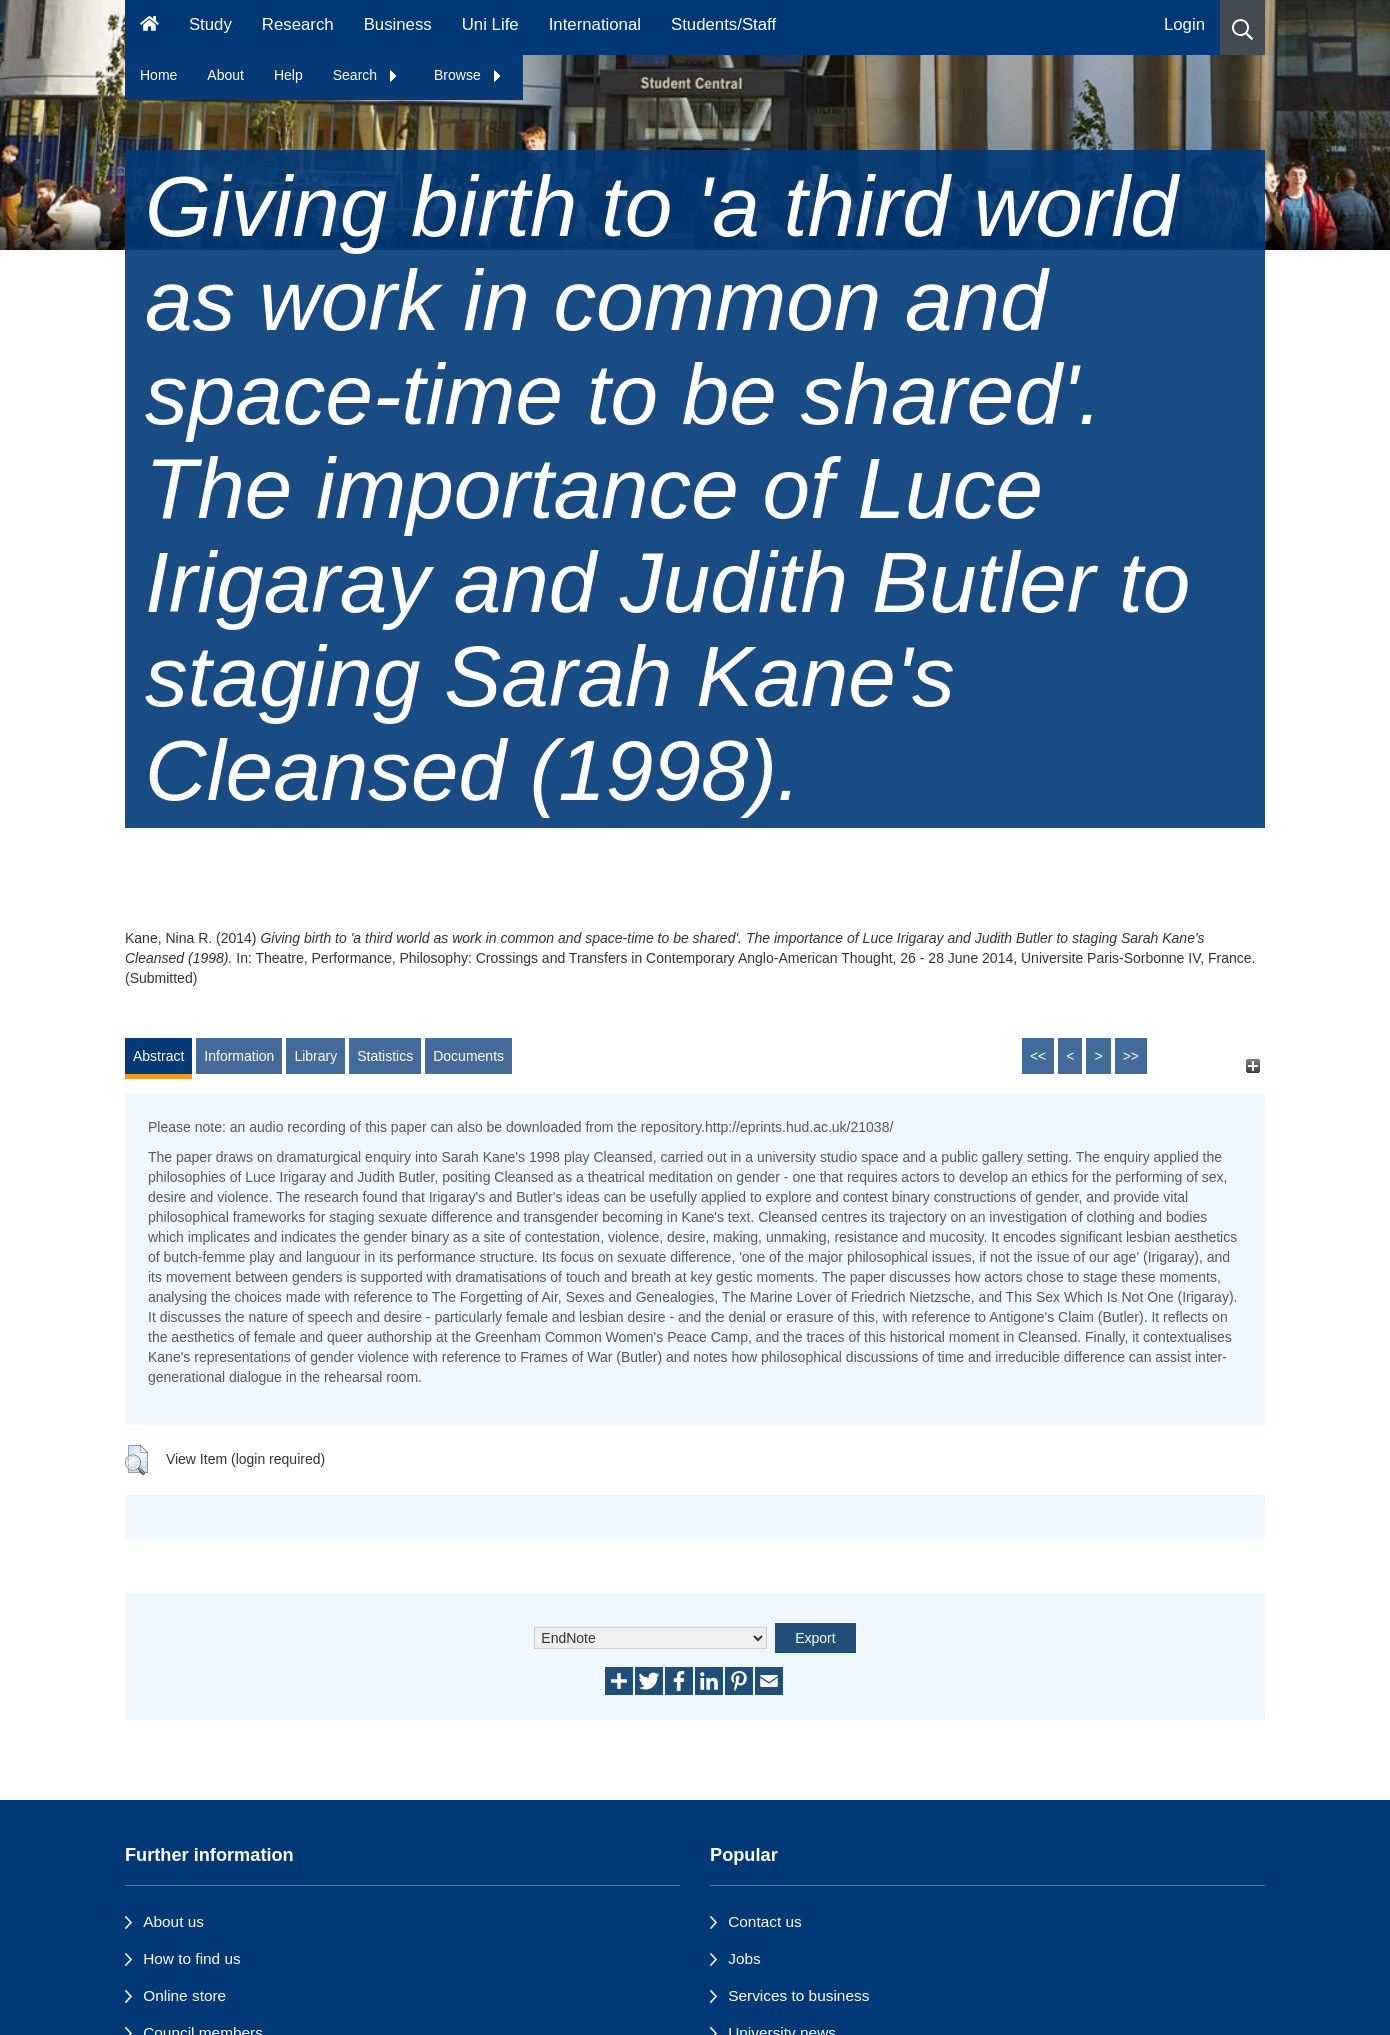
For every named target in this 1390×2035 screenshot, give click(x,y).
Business (398, 24)
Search (366, 75)
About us (173, 1921)
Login (1184, 24)
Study (210, 24)
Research (298, 24)
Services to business (798, 1995)
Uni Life (490, 24)
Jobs (744, 1958)
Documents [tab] (468, 1056)
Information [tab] (239, 1056)
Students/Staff (723, 24)
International (595, 24)
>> (1131, 1056)
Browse (468, 75)
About (225, 75)
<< (1038, 1056)
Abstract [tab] (158, 1056)
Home (158, 75)
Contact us (765, 1921)
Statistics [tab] (385, 1056)
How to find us (192, 1958)
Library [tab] (315, 1056)
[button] (1242, 27)
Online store (184, 1995)
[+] (1252, 1065)
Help (288, 75)
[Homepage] (149, 27)
